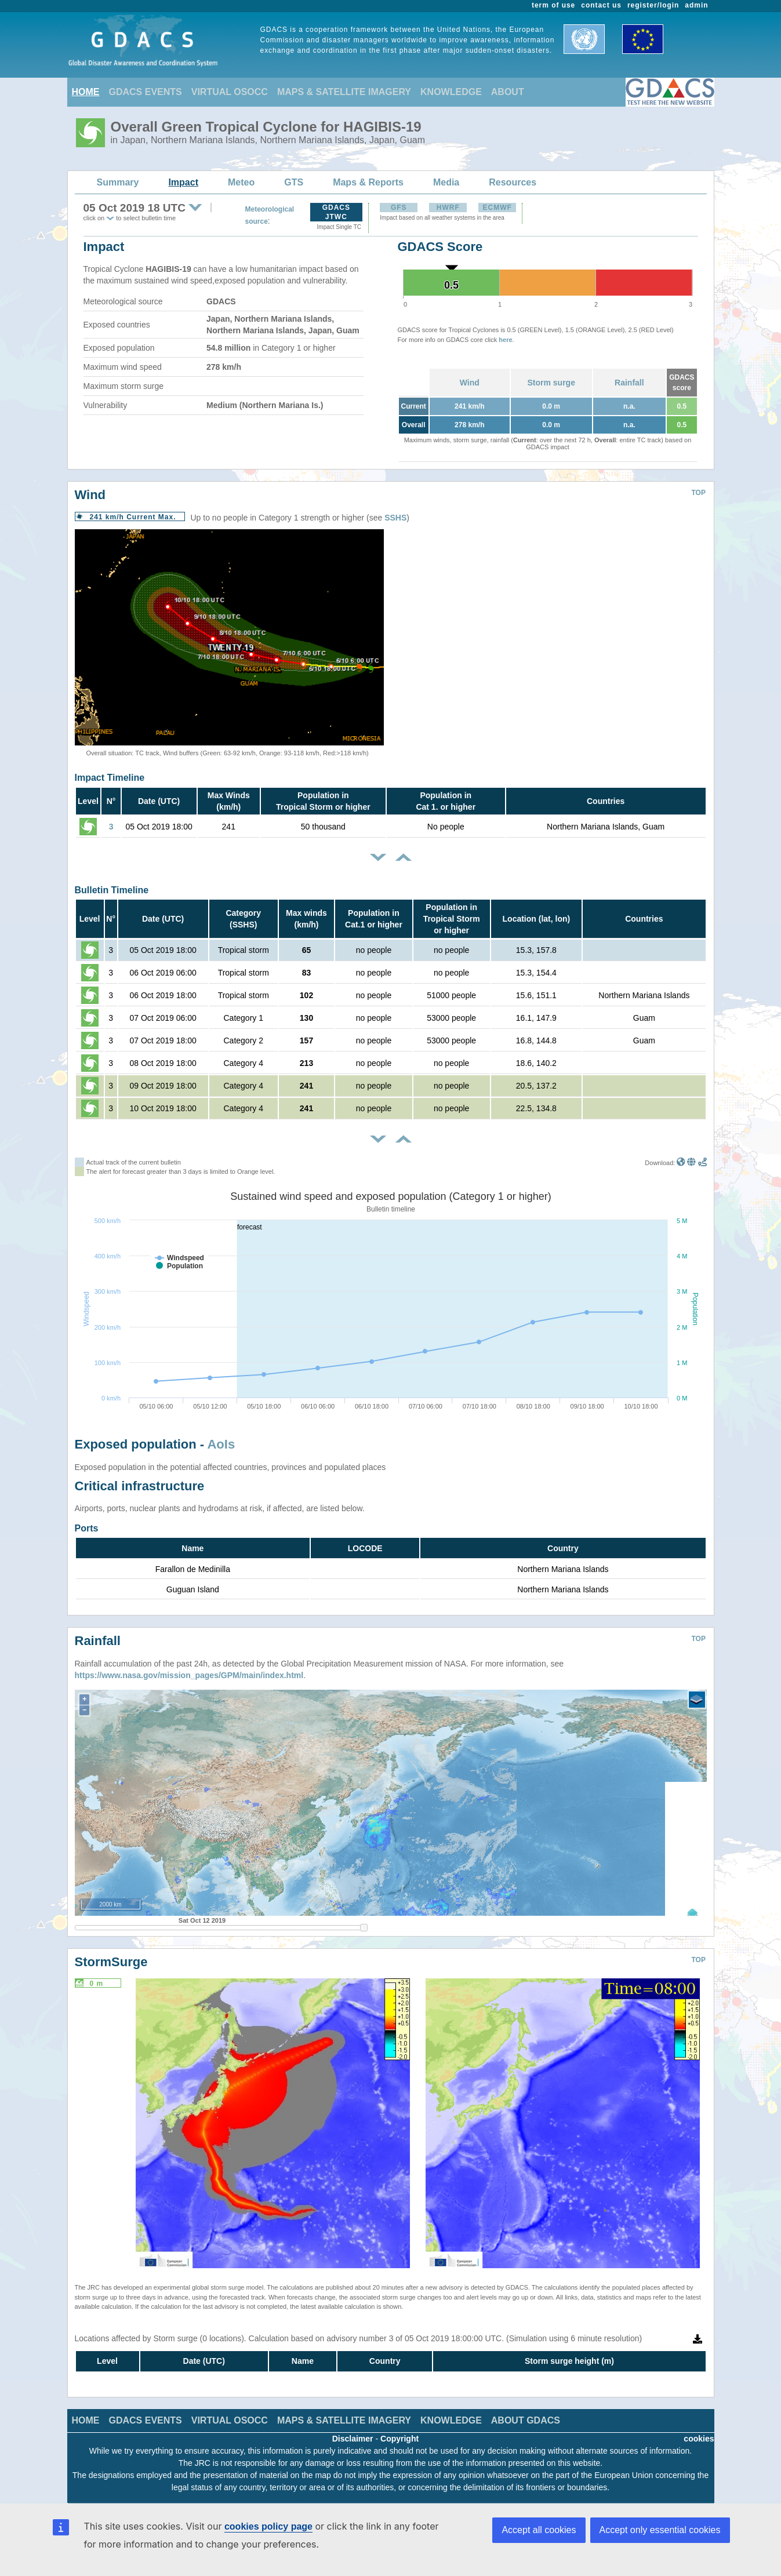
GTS (293, 182)
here (505, 339)
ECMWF (497, 207)
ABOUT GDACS (525, 2420)
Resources (512, 182)
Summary (118, 182)
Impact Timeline (110, 778)
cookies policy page (268, 2526)
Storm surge (551, 382)
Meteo (241, 182)
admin (696, 5)
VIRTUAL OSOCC (229, 92)
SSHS (395, 517)
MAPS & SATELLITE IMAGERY (344, 92)
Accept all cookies (539, 2530)
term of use (553, 5)
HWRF (448, 207)
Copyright (399, 2438)
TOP (699, 493)
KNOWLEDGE (451, 92)
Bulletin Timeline (112, 890)
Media (446, 182)
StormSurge (111, 1962)
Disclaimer (352, 2438)
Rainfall (629, 382)
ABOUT (507, 92)
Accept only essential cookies (660, 2530)
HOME (86, 92)
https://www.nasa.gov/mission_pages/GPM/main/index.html (189, 1675)
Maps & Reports (368, 182)
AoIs (221, 1444)
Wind (470, 382)
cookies (699, 2438)
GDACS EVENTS (145, 92)
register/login (653, 5)
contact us (601, 5)
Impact (183, 182)
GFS (399, 207)
